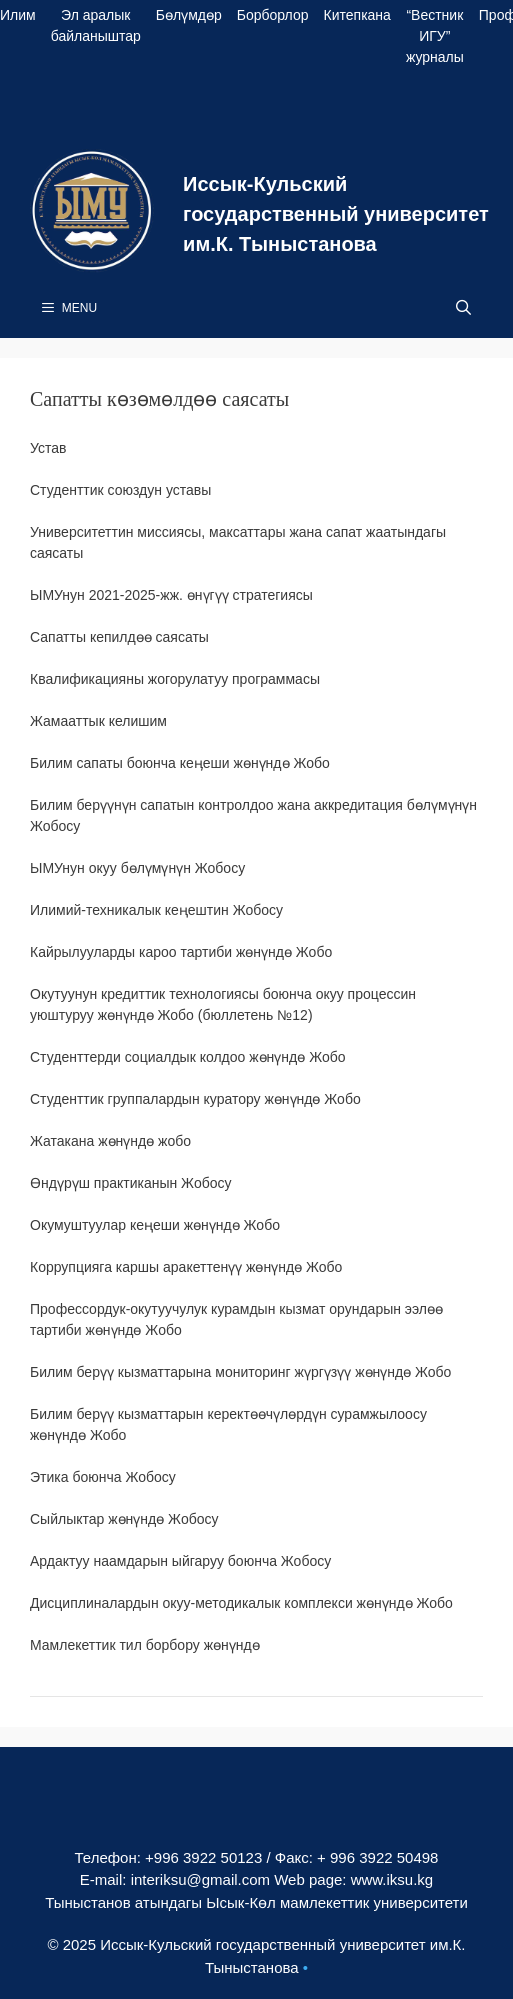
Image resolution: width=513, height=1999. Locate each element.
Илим (18, 15)
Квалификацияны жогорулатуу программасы (175, 679)
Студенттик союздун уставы (120, 490)
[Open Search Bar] (463, 308)
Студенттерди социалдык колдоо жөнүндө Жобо (188, 1057)
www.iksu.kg (392, 1879)
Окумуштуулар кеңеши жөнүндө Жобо (155, 1225)
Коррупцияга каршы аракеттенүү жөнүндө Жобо (186, 1267)
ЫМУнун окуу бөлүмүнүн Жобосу (137, 868)
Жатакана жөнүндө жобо (110, 1141)
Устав (48, 448)
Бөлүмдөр (189, 15)
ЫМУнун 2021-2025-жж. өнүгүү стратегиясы (171, 595)
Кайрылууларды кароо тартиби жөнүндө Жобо (181, 952)
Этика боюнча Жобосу (103, 1477)
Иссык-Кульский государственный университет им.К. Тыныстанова (336, 214)
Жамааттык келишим (98, 721)
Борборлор (273, 15)
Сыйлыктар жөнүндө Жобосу (124, 1519)
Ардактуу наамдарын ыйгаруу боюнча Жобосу (180, 1561)
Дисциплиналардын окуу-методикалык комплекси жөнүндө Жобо (241, 1603)
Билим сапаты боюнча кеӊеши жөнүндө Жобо (180, 763)
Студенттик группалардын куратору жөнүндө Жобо (195, 1099)
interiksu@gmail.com (200, 1879)
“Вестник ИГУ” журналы (435, 36)
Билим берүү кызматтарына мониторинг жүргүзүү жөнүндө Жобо (240, 1372)
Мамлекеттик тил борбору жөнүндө (145, 1645)
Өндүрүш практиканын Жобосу (130, 1183)
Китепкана (357, 15)
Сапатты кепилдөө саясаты (119, 637)
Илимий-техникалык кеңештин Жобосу (156, 910)
